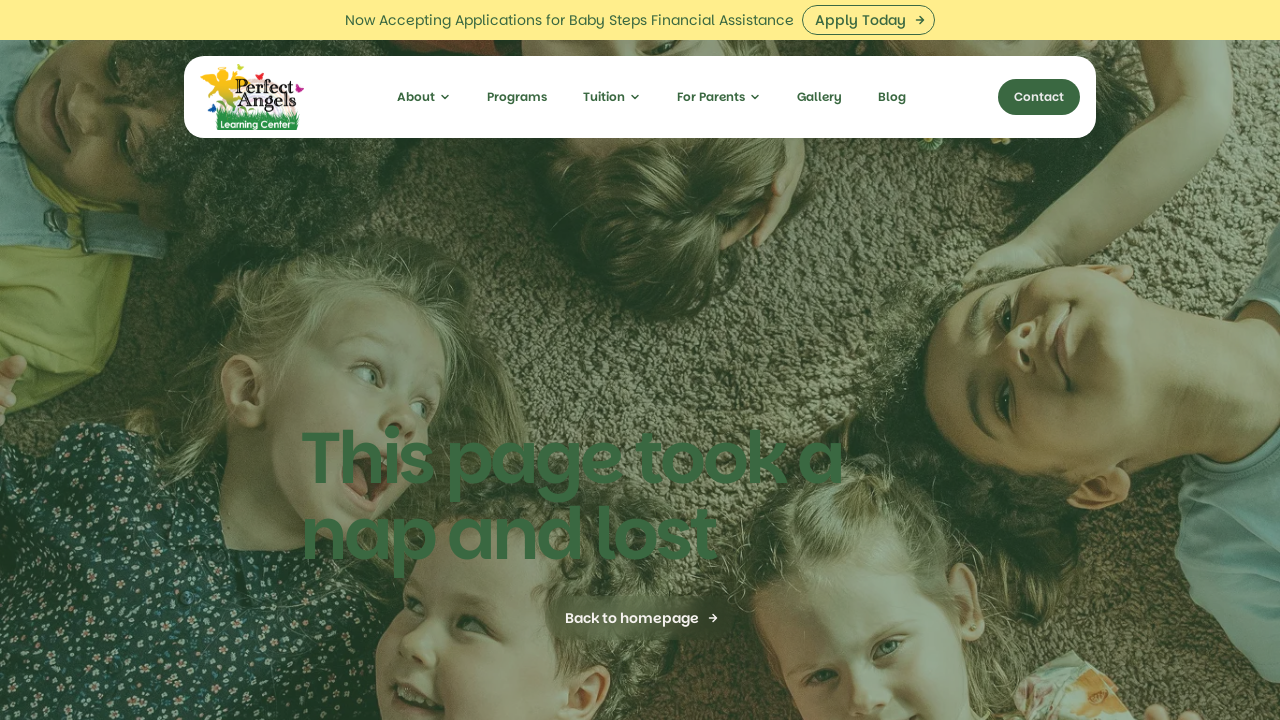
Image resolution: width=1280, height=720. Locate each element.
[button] (424, 57)
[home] (252, 57)
